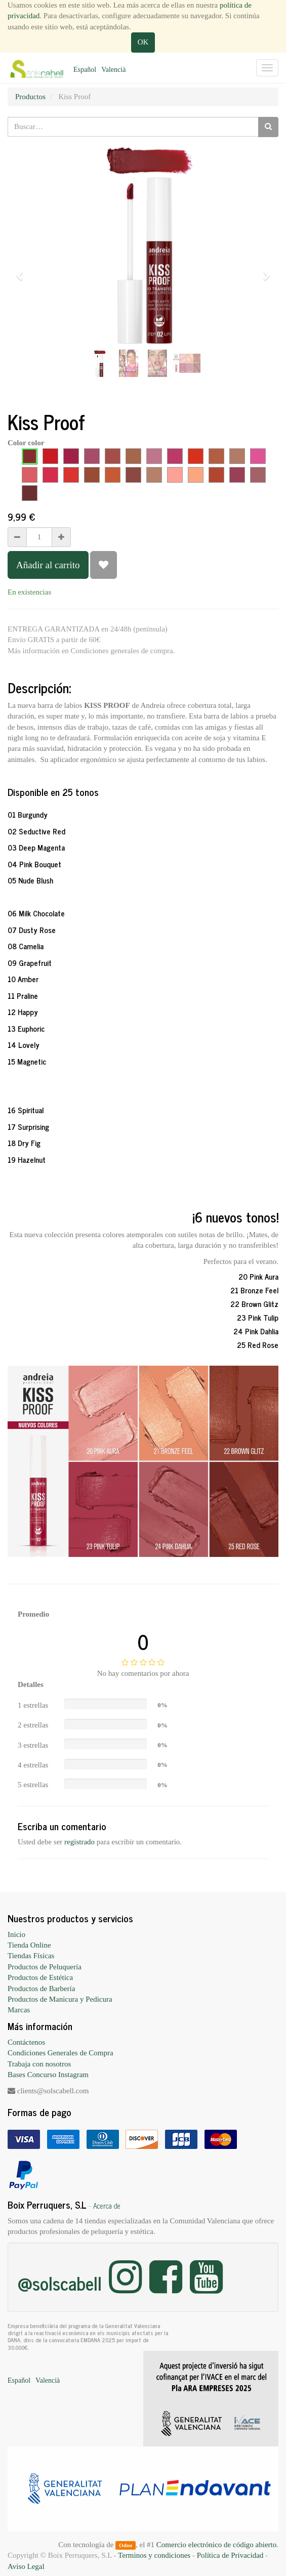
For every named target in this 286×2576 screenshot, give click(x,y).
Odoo (125, 2545)
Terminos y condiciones (154, 2555)
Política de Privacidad (230, 2555)
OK (143, 42)
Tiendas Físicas (31, 1956)
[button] (23, 271)
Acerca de (106, 2206)
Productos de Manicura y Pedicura (60, 1999)
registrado (79, 1842)
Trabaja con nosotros (39, 2064)
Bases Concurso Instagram (48, 2075)
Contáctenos (26, 2042)
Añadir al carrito (48, 565)
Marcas (19, 2010)
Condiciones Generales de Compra (60, 2053)
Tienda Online (29, 1945)
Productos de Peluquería (44, 1967)
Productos (30, 97)
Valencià (113, 69)
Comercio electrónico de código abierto (216, 2545)
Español (84, 69)
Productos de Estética (40, 1977)
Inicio (16, 1934)
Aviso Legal (26, 2566)
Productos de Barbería (41, 1988)
